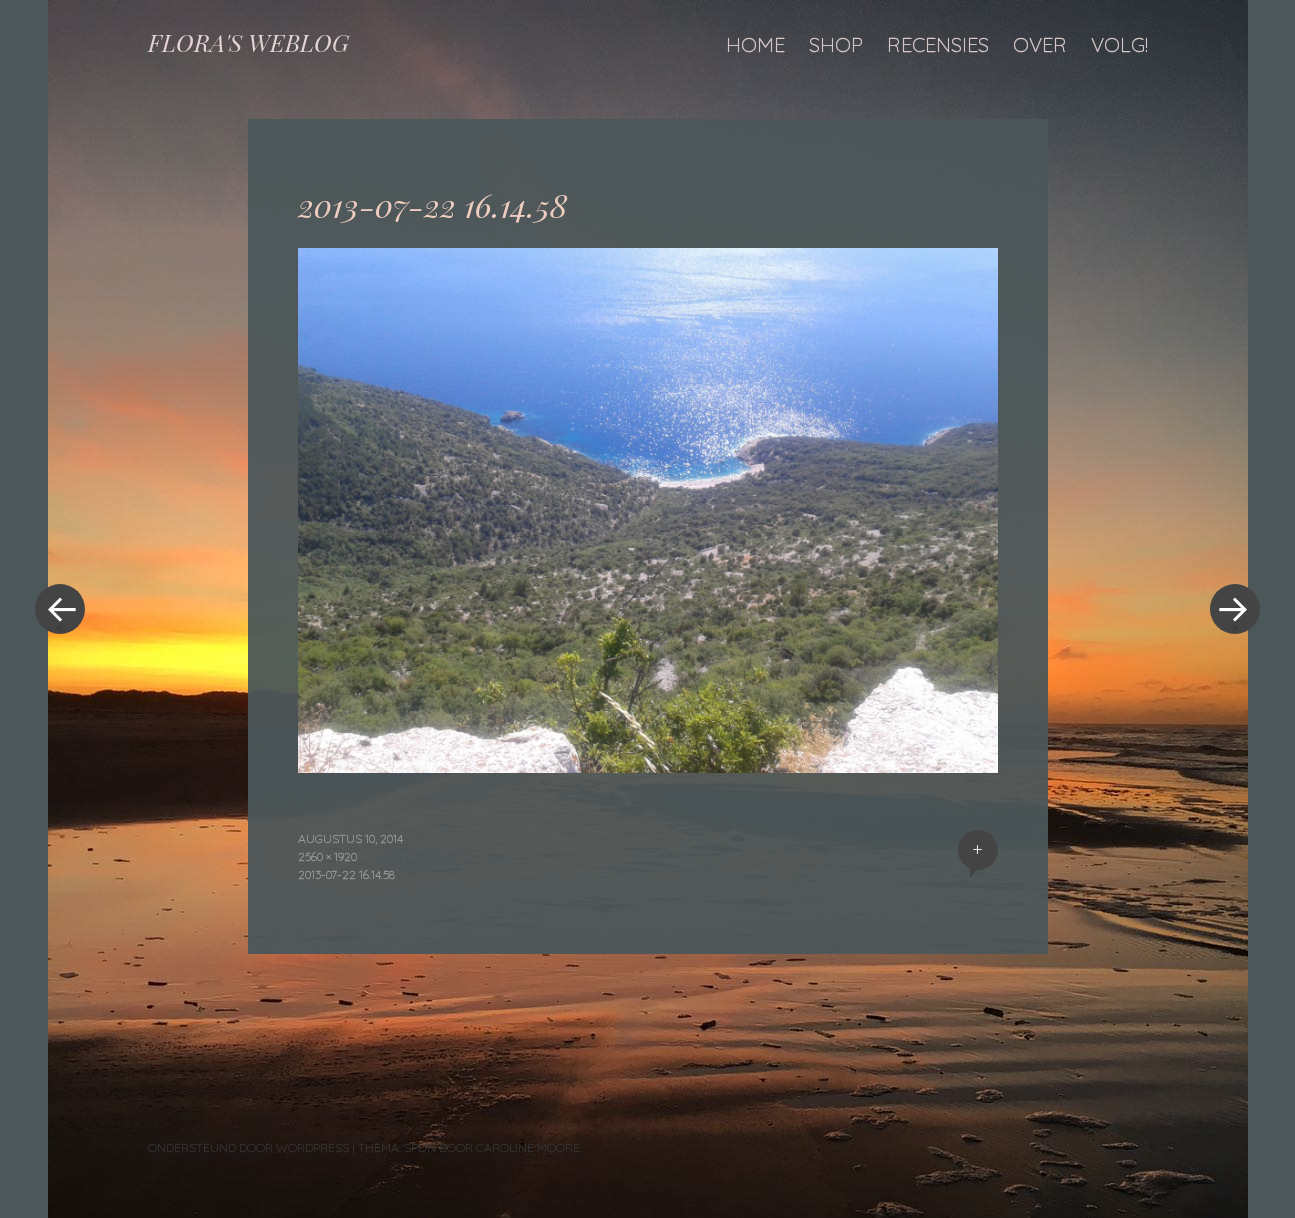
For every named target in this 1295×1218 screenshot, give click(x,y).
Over (1040, 44)
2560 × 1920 (327, 856)
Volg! (1119, 44)
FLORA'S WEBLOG (248, 42)
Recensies (938, 44)
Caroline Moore (528, 1147)
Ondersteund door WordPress (248, 1147)
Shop (836, 44)
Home (755, 44)
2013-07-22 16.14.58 (346, 874)
